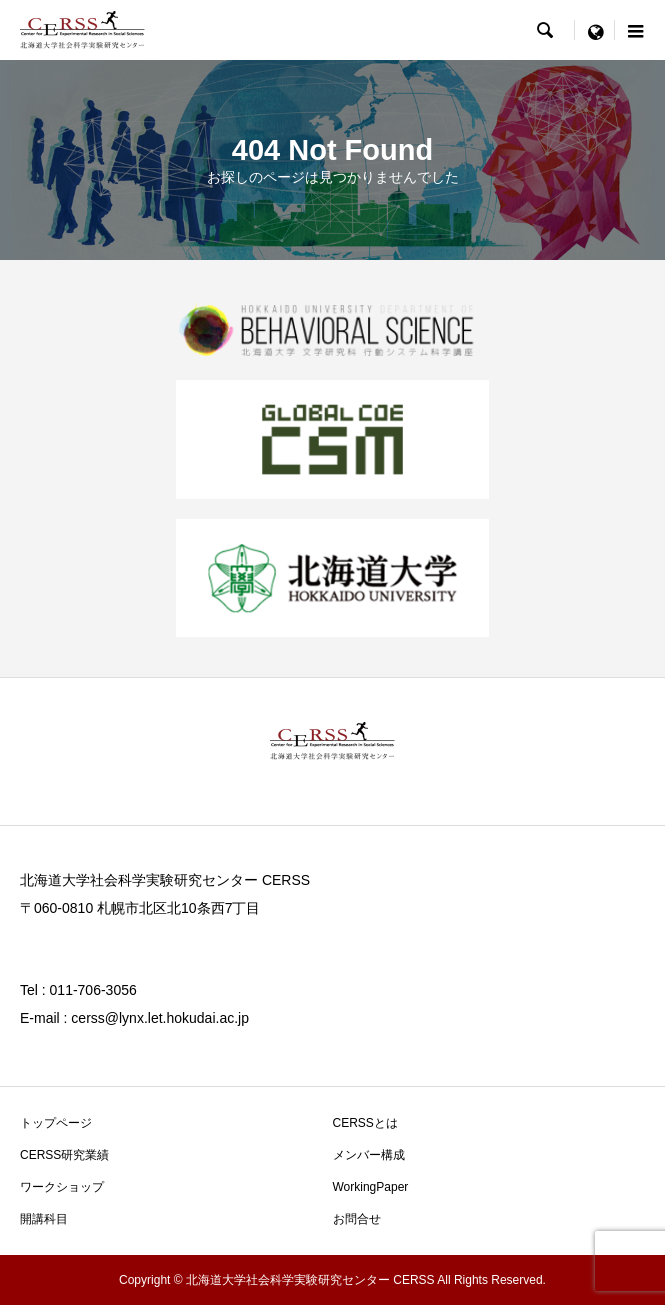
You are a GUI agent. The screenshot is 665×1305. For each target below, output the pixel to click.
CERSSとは (365, 1123)
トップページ (56, 1123)
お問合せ (357, 1219)
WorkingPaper (371, 1187)
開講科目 (44, 1219)
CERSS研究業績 (64, 1155)
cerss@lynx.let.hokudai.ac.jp (160, 1018)
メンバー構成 (369, 1155)
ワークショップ (62, 1187)
